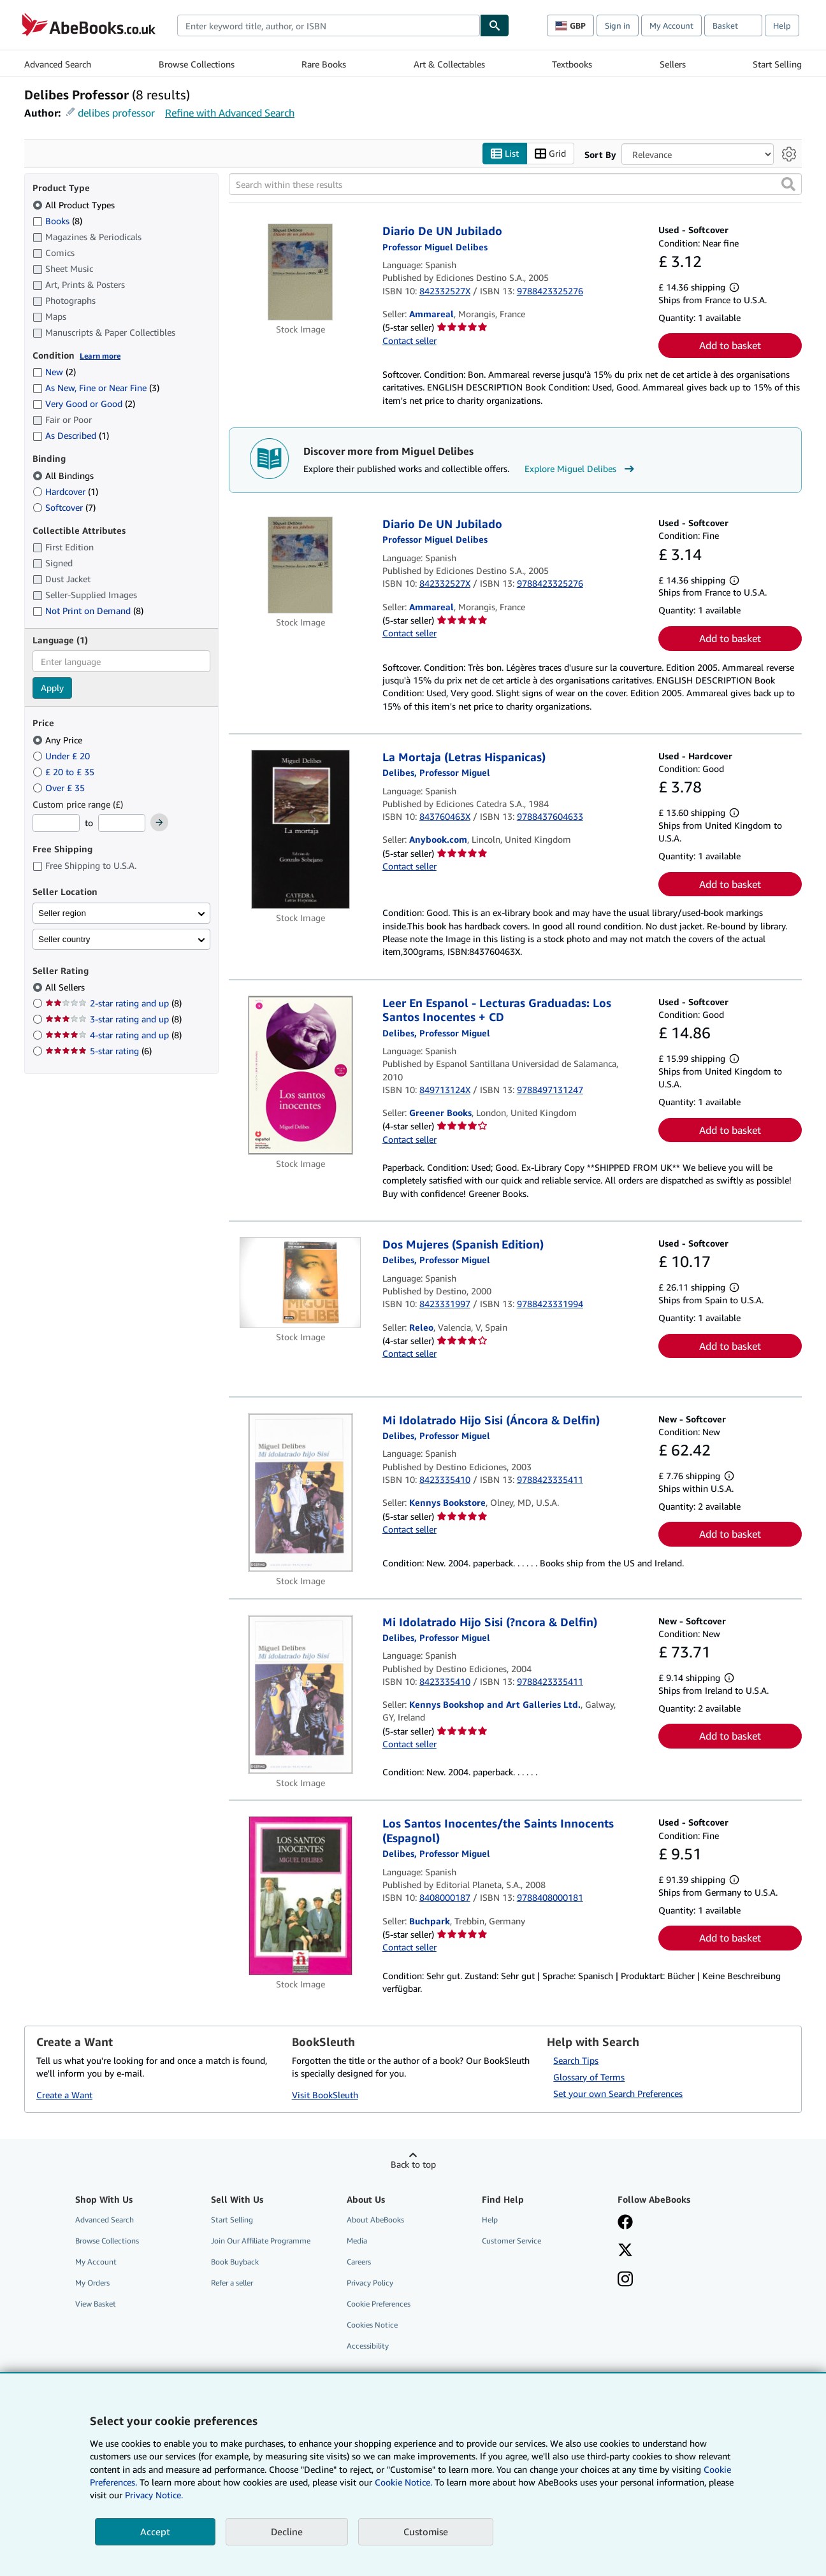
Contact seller (409, 340)
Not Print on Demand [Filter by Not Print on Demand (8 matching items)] (88, 611)
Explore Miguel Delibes (581, 469)
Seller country (64, 939)
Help (782, 25)
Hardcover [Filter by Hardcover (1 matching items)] (65, 491)
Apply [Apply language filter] (52, 688)
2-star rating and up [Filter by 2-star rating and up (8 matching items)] (113, 1003)
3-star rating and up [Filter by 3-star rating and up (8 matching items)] (113, 1019)
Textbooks (572, 64)
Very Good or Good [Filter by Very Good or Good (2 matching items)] (84, 404)
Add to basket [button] (730, 346)
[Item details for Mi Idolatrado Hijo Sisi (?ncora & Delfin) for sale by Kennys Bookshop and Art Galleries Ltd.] (300, 1694)
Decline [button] (287, 2531)
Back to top (413, 2164)
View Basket (95, 2304)
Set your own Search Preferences (618, 2093)
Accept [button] (155, 2531)
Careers (359, 2261)
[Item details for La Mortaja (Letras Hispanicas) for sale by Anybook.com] (300, 829)
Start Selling (777, 64)
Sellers (673, 64)
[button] (788, 185)
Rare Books (323, 64)
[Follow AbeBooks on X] (625, 2251)
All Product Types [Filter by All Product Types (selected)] (75, 204)
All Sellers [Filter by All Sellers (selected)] (66, 987)
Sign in (617, 25)
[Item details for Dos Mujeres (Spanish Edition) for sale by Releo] (300, 1282)
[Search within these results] (515, 185)
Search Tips (575, 2060)
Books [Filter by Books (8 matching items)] (57, 220)
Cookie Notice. (403, 2482)
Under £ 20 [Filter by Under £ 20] (62, 755)
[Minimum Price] (56, 824)
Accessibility (368, 2346)
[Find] (495, 25)
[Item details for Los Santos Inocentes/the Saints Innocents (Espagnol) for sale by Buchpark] (300, 1896)
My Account (671, 25)
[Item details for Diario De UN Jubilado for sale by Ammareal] (300, 272)
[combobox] (328, 25)
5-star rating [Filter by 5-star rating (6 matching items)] (98, 1051)
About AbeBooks (375, 2219)
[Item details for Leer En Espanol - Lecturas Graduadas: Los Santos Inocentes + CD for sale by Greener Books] (300, 1075)
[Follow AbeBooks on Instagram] (625, 2280)
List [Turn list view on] (505, 154)
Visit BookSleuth (325, 2095)
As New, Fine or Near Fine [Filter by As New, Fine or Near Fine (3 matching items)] (96, 388)
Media (357, 2240)
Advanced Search (57, 64)
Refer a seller (232, 2282)
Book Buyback (235, 2261)
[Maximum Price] (121, 824)
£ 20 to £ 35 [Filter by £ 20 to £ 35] (65, 771)
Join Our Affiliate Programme (260, 2240)
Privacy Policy (370, 2282)
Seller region (62, 913)
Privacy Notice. (154, 2494)
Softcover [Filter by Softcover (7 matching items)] (64, 507)
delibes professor (116, 112)
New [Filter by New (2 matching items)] (54, 372)
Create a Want (64, 2095)
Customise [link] (425, 2531)
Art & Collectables (449, 64)
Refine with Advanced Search (229, 112)
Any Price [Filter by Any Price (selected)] (59, 739)
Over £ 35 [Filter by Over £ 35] (60, 787)
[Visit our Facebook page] (625, 2223)
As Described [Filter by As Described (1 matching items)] (71, 436)
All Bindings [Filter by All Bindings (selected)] (64, 475)
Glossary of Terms (589, 2077)
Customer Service (511, 2240)
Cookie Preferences (378, 2304)
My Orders (92, 2282)
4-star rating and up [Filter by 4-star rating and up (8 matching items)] (113, 1035)
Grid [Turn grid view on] (550, 154)
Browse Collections (197, 64)
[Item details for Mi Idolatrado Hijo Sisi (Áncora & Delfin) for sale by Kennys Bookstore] (300, 1492)
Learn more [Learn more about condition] (100, 356)
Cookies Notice (372, 2325)
